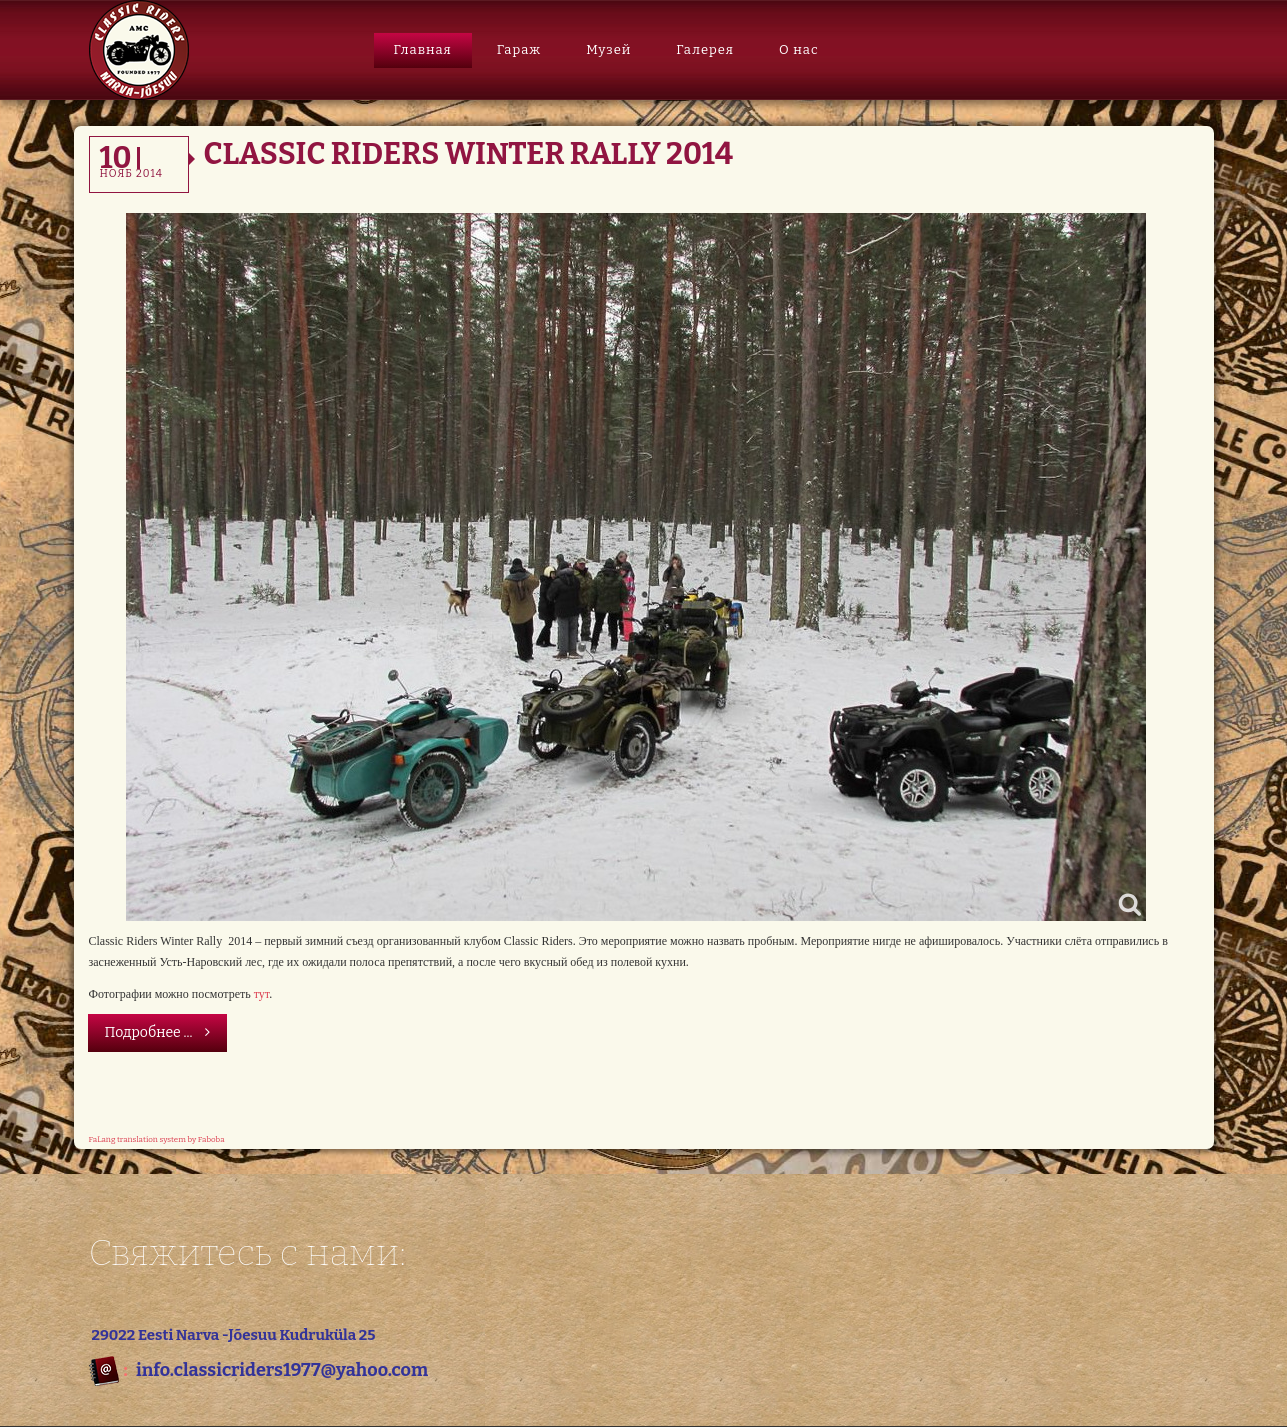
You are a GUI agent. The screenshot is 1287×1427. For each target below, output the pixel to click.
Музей (608, 49)
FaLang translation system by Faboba (157, 1139)
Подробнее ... (158, 1032)
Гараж (519, 49)
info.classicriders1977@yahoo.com (282, 1370)
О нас (799, 49)
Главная (423, 49)
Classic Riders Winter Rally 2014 (469, 154)
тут (261, 994)
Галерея (705, 49)
